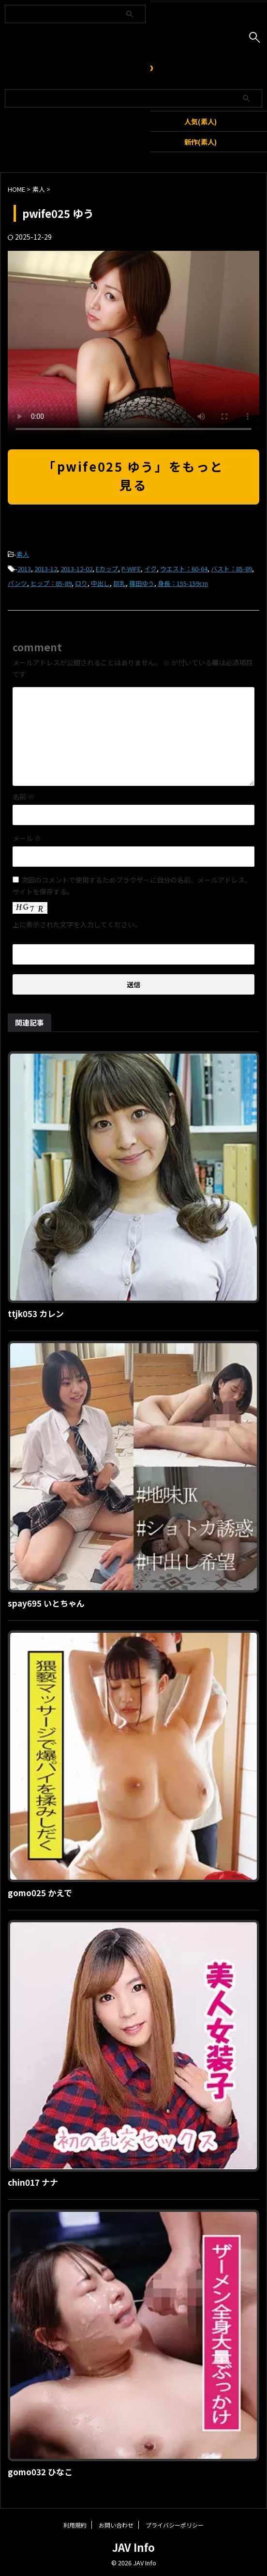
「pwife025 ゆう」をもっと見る (133, 475)
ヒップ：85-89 (51, 583)
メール (27, 838)
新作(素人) (200, 142)
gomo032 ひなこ (40, 2472)
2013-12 (45, 568)
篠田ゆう (141, 583)
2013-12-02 (76, 568)
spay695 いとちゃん (46, 1603)
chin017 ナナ (33, 2182)
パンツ (17, 583)
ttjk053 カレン (36, 1313)
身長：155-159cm (183, 583)
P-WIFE (131, 568)
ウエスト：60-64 (184, 568)
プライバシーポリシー (175, 2525)
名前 (23, 796)
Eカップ (107, 568)
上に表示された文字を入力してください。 (77, 924)
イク (150, 568)
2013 (24, 568)
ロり (81, 583)
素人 (22, 554)
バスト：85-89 (231, 568)
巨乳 (119, 583)
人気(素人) (200, 121)
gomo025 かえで (40, 1892)
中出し (100, 583)
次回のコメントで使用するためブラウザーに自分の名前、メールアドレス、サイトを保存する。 (132, 885)
